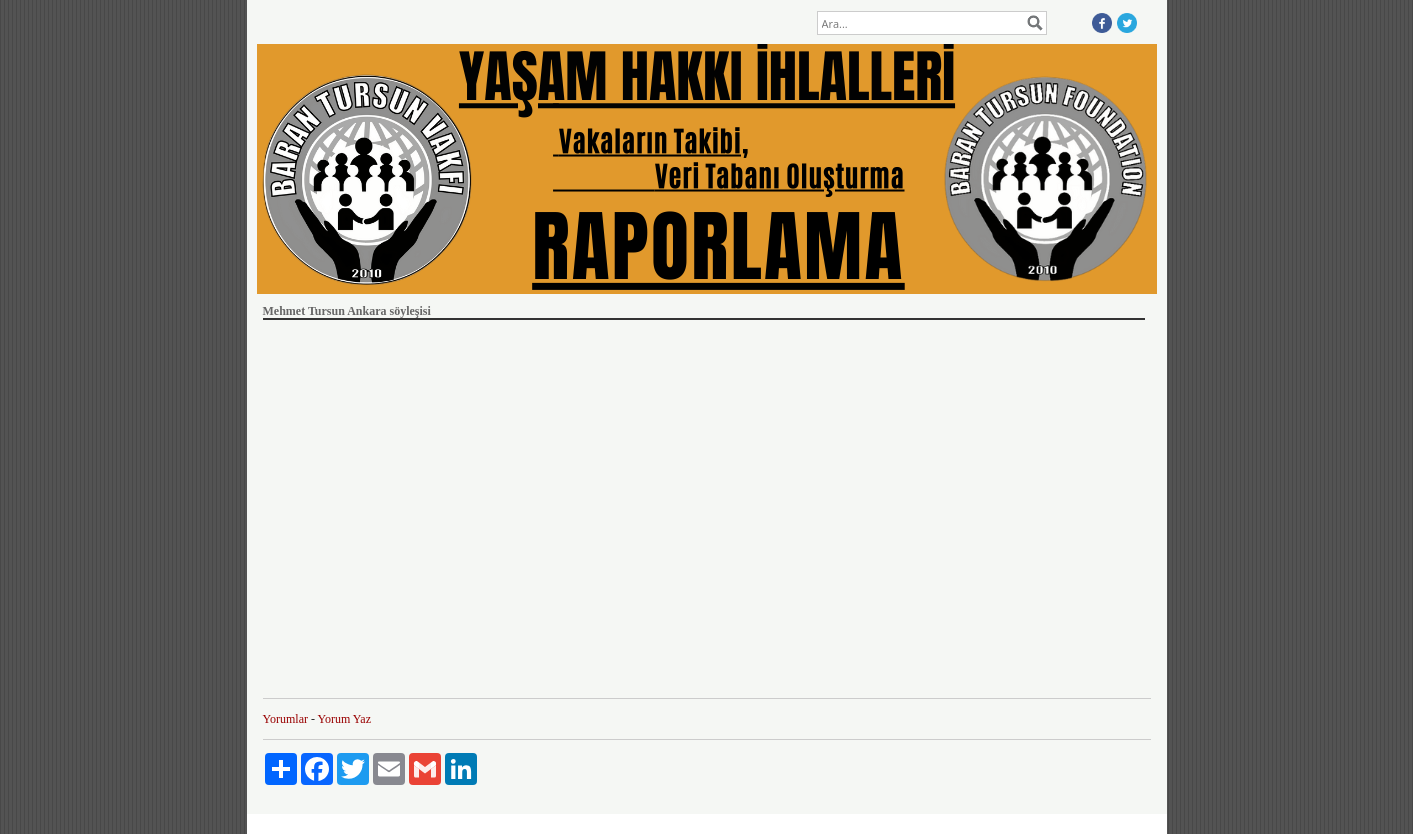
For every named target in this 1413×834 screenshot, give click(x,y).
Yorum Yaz (344, 719)
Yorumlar (285, 719)
